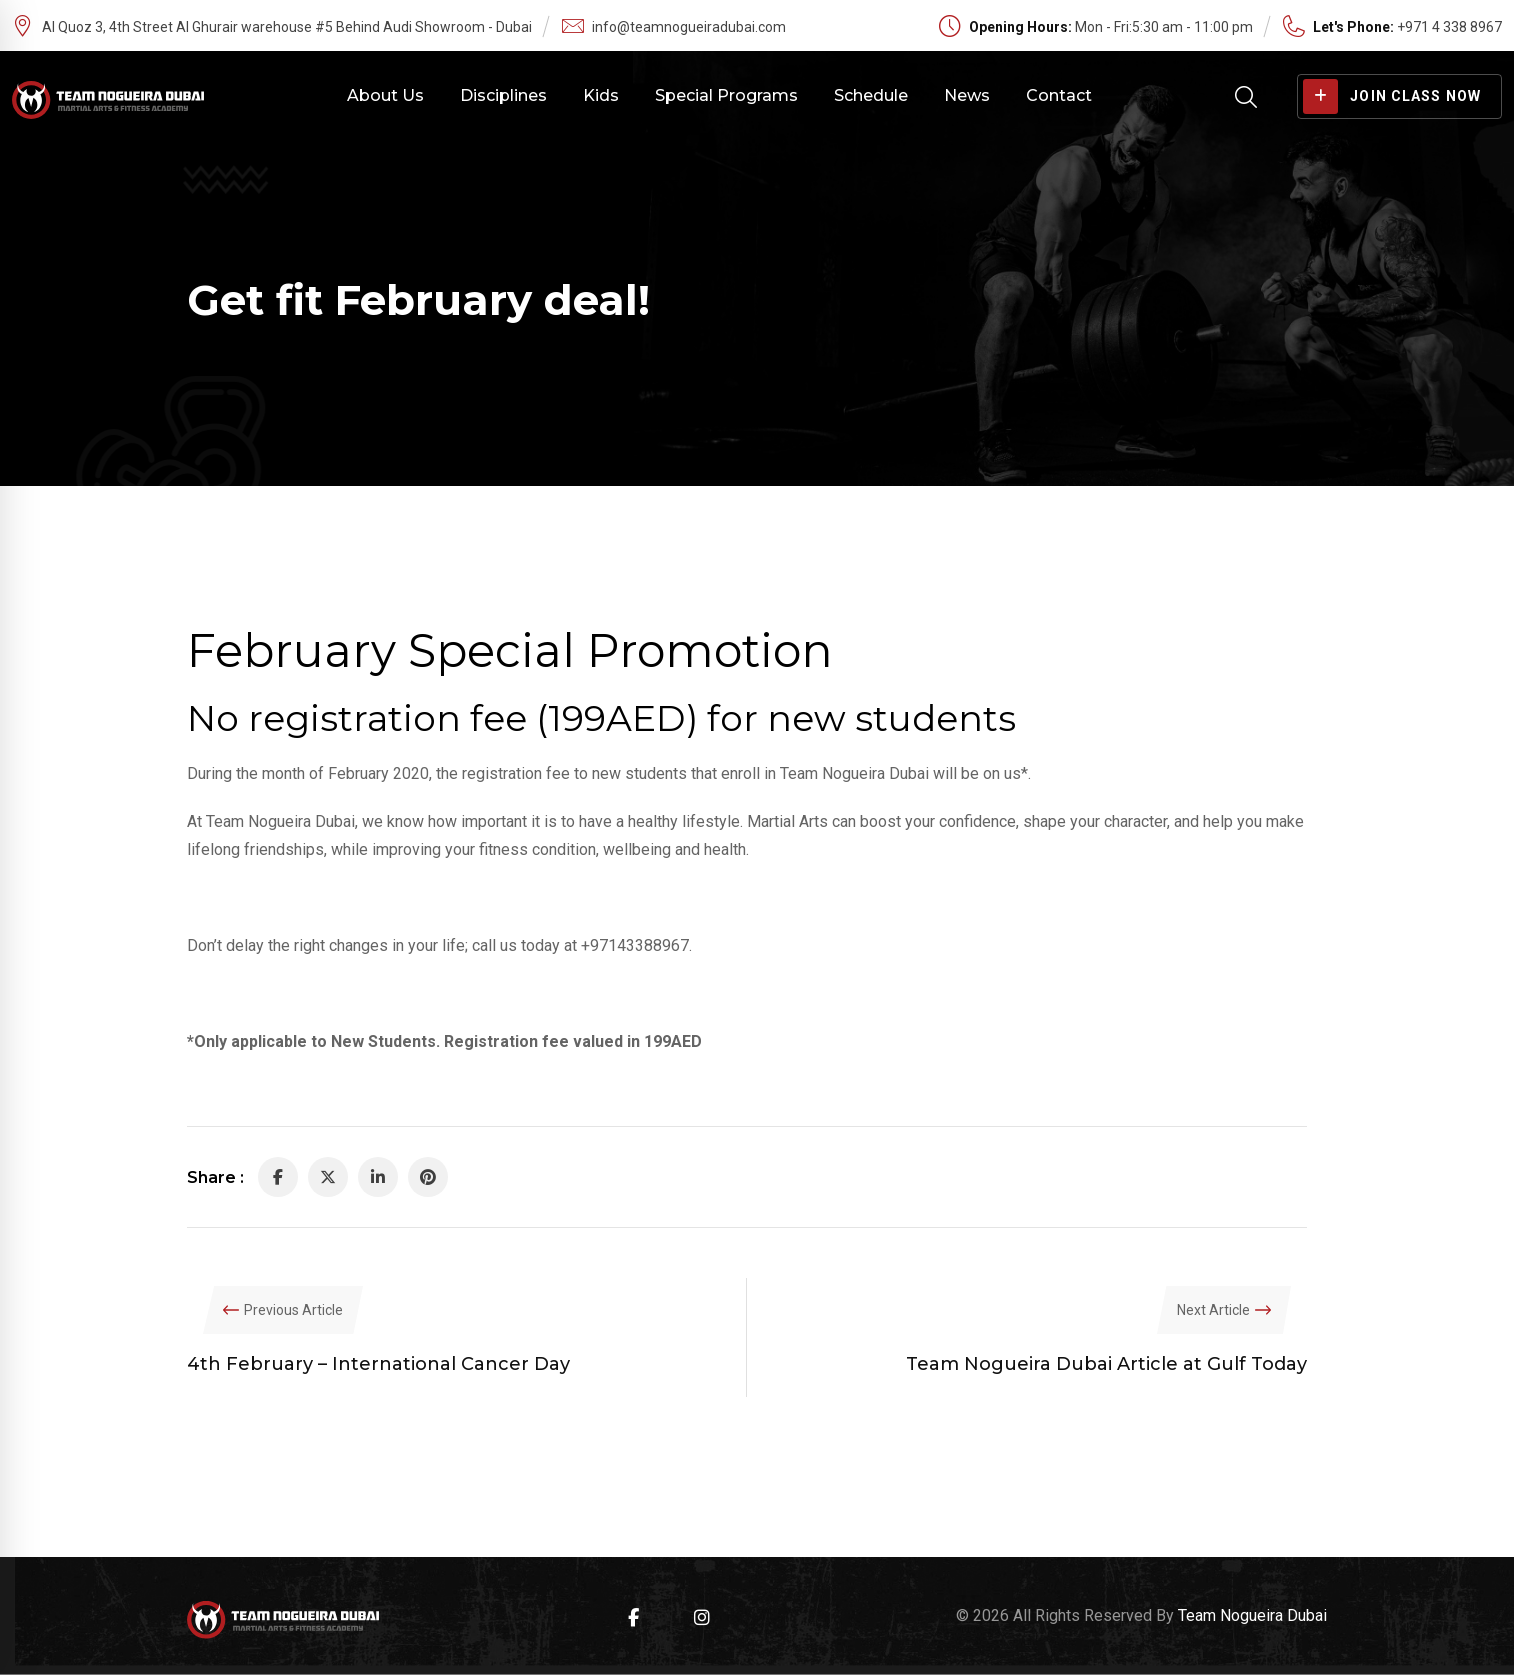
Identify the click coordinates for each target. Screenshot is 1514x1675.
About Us (385, 95)
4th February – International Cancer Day (378, 1364)
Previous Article (293, 1310)
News (967, 95)
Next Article (1213, 1310)
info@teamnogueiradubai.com (689, 27)
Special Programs (726, 95)
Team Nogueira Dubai (1252, 1615)
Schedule (871, 95)
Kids (601, 95)
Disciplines (503, 95)
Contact (1059, 95)
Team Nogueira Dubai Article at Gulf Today (1106, 1364)
